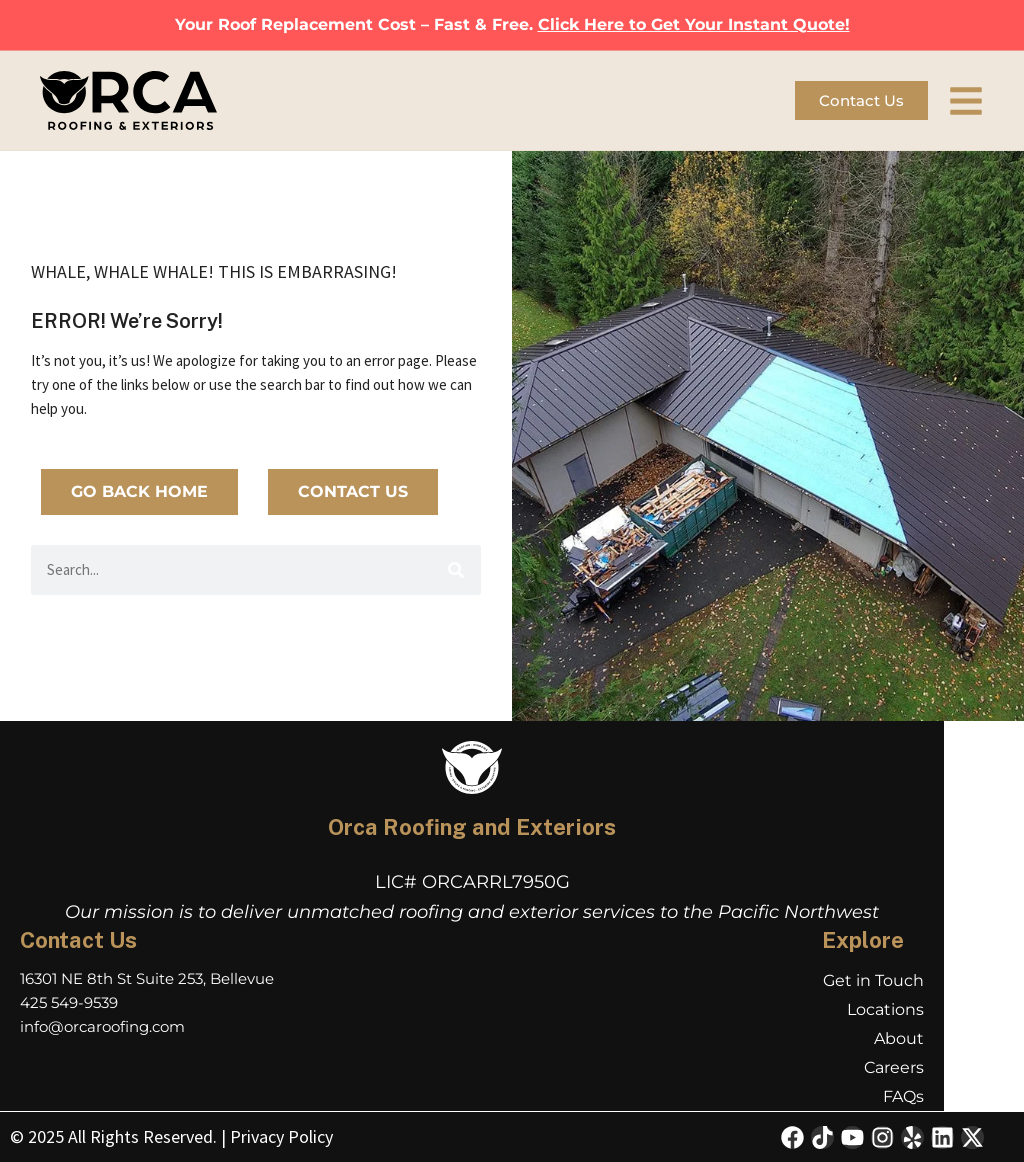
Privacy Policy (281, 1136)
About (899, 1038)
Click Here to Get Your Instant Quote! (694, 24)
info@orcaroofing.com (102, 1026)
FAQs (903, 1096)
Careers (894, 1067)
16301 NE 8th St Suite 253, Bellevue (147, 978)
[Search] (456, 570)
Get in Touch (873, 980)
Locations (885, 1009)
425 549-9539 (69, 1002)
